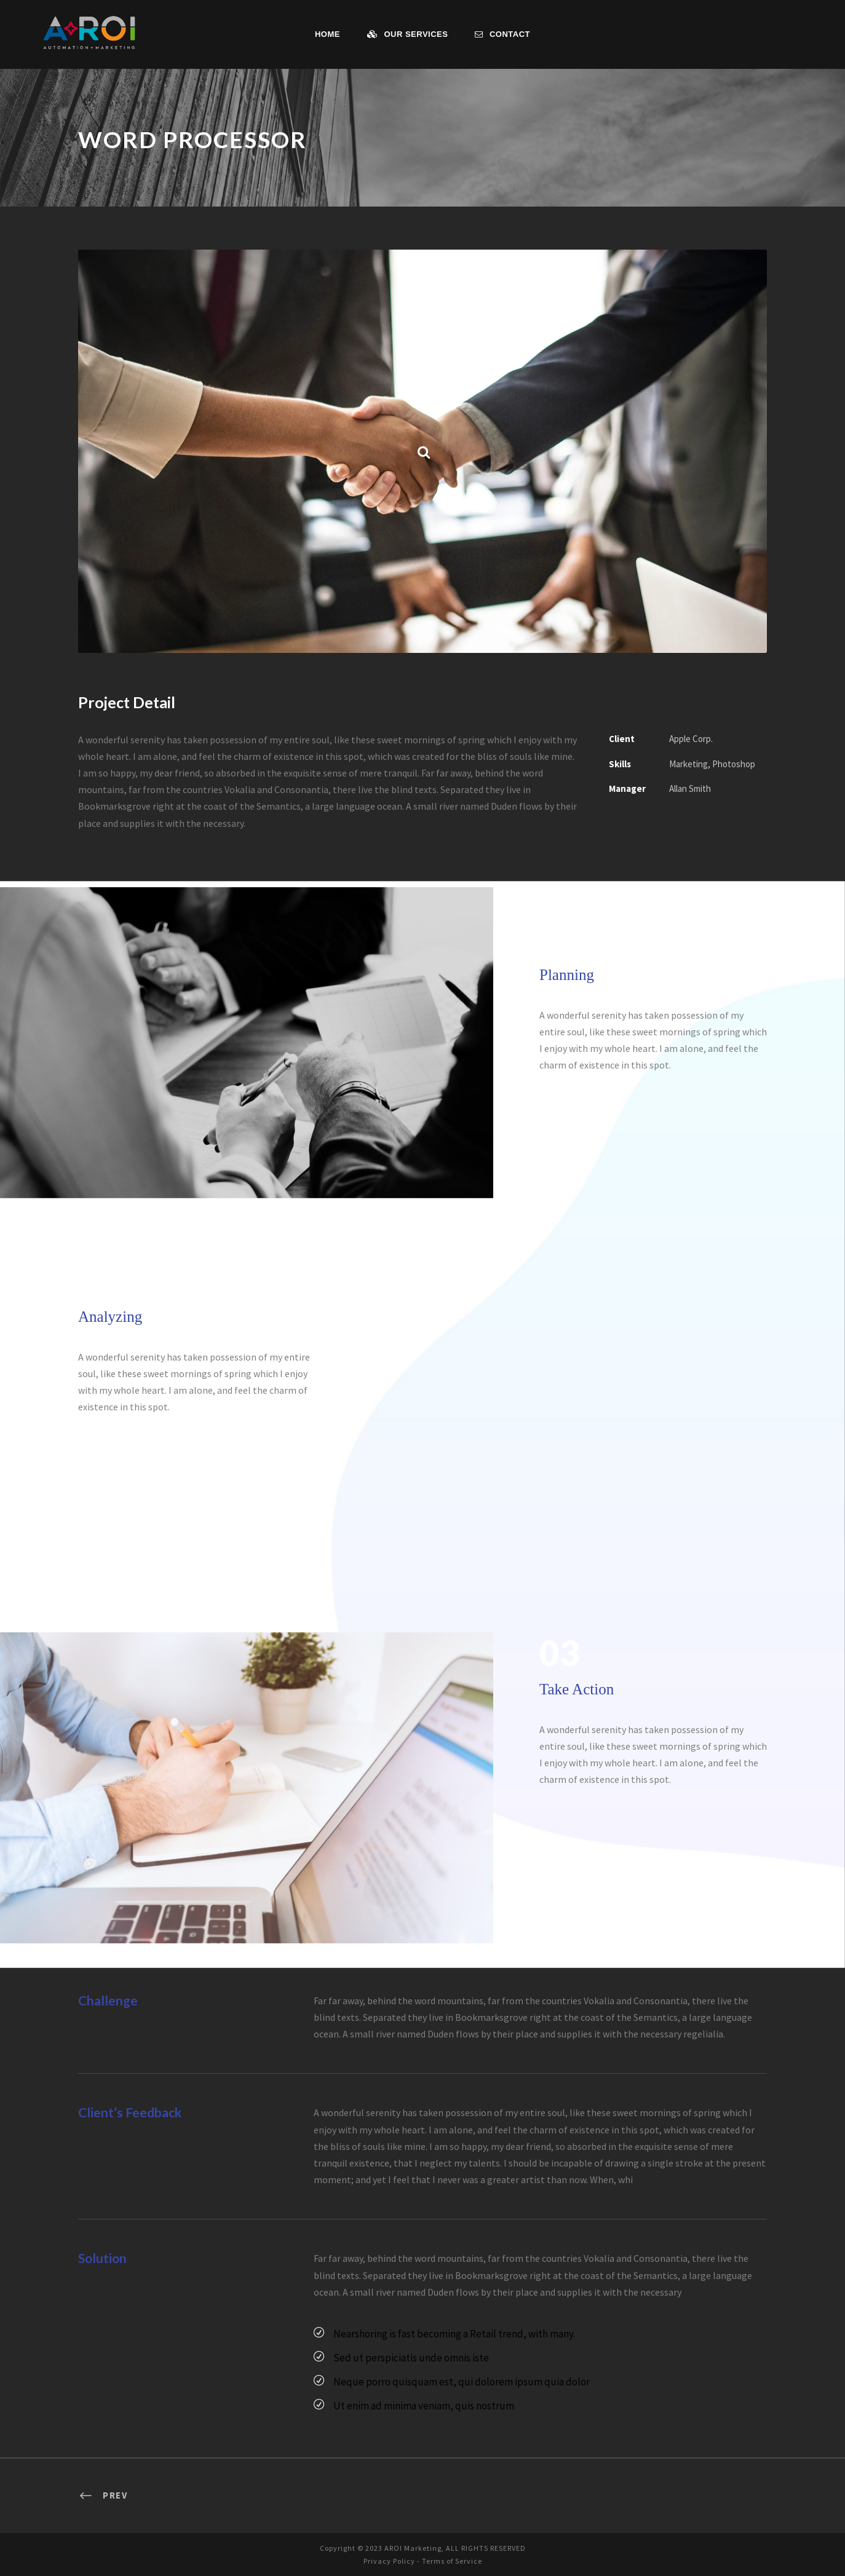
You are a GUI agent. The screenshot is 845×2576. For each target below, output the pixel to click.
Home (327, 34)
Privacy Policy (386, 2560)
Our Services (407, 34)
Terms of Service (453, 2560)
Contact (502, 34)
